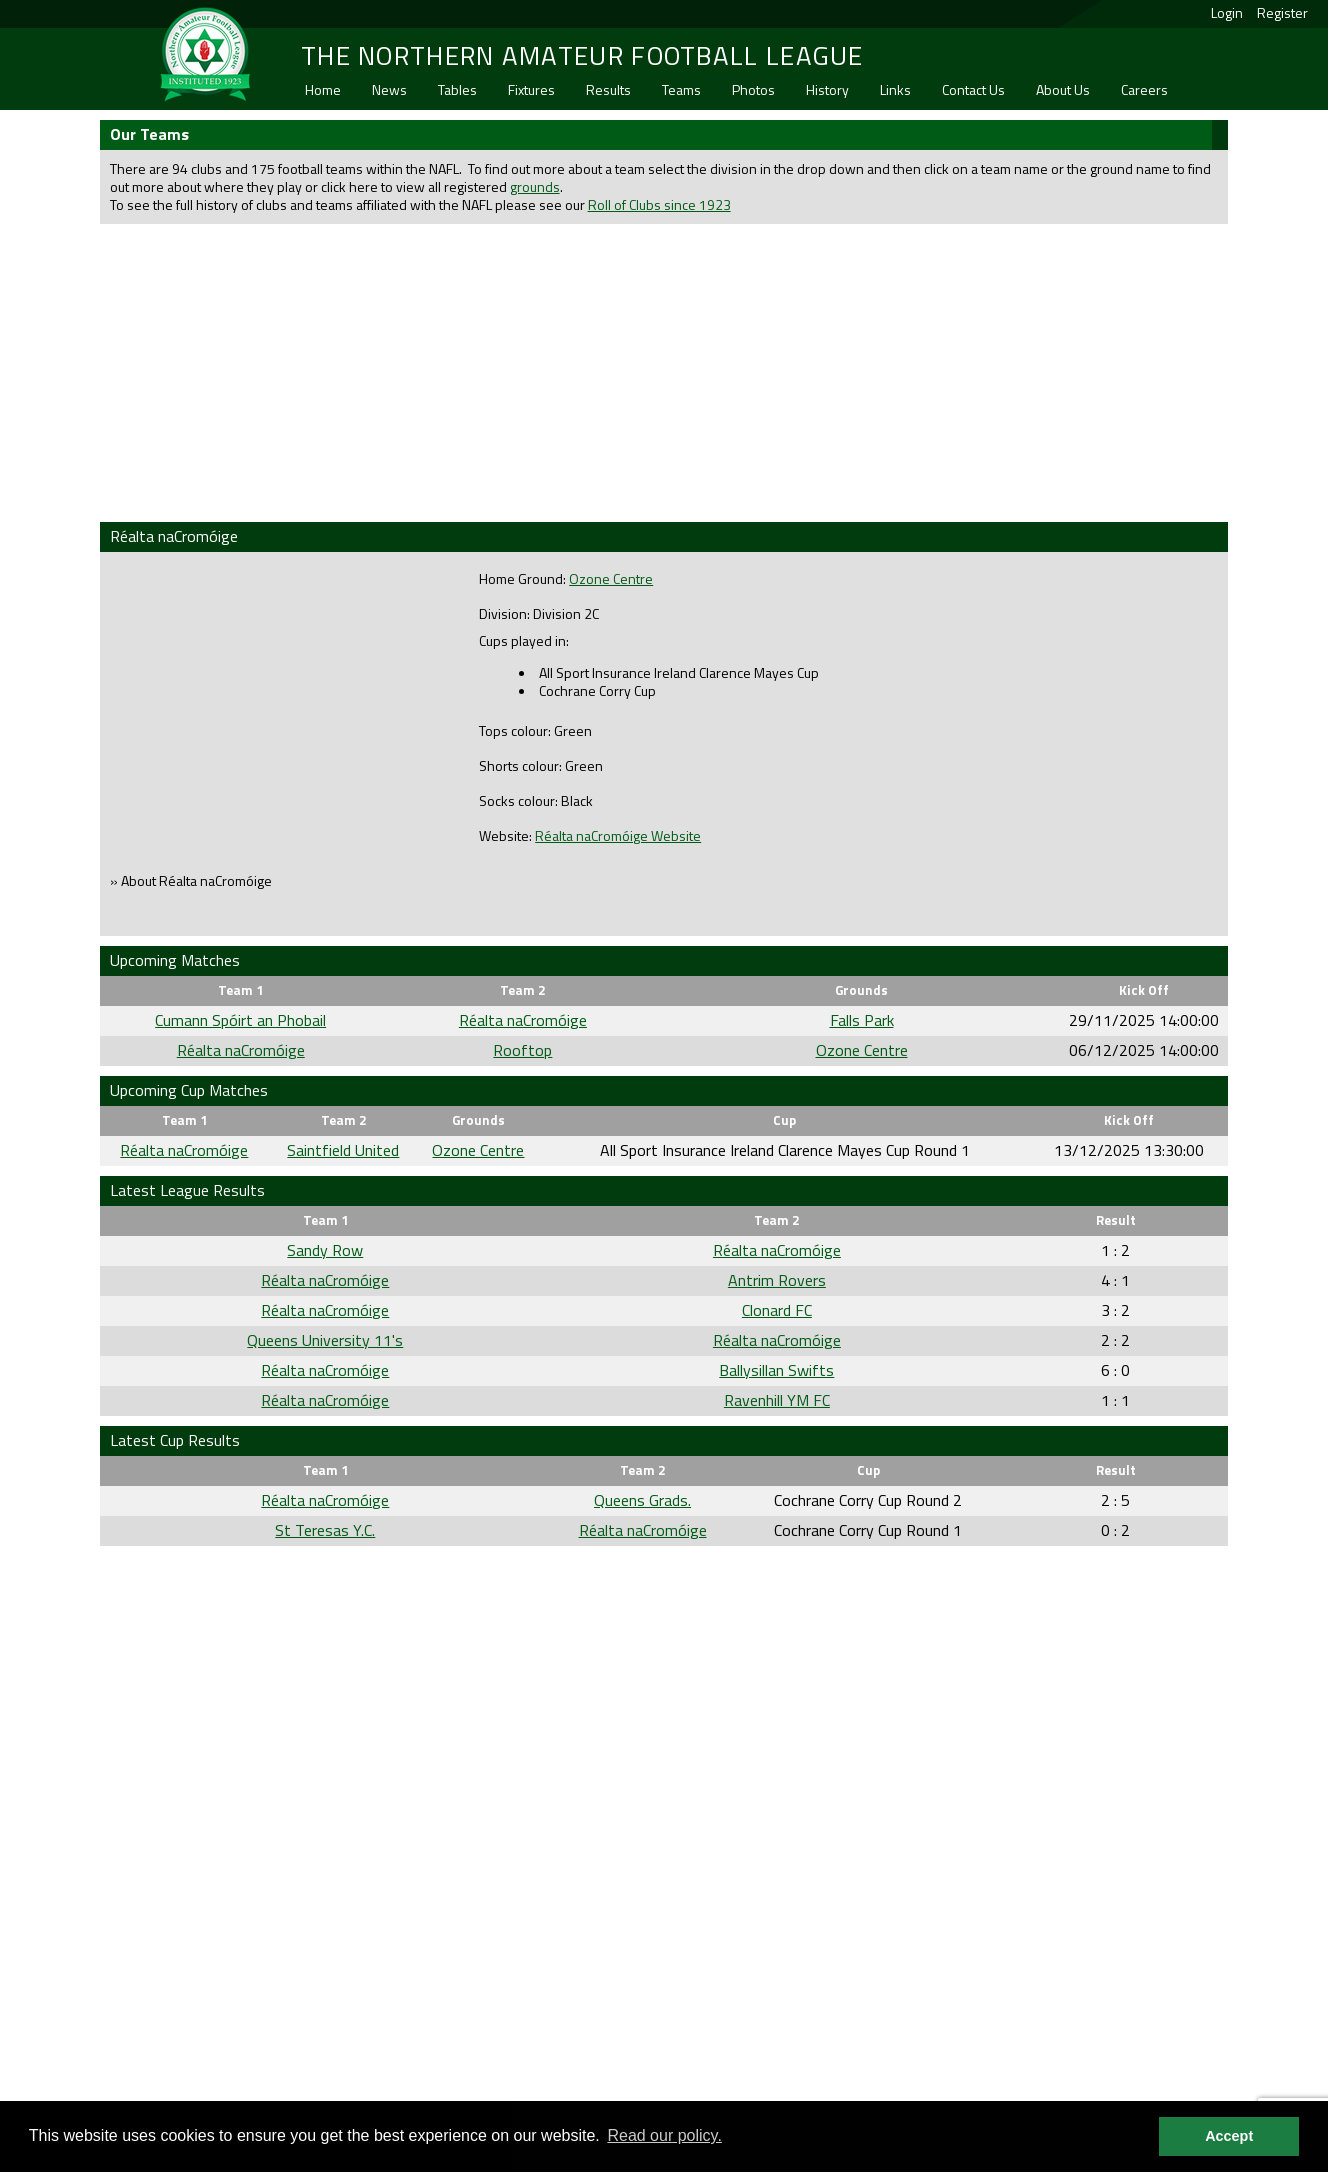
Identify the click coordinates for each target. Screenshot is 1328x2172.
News (389, 89)
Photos (753, 89)
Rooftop (522, 1050)
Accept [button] (1229, 2136)
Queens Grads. (642, 1500)
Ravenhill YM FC (777, 1400)
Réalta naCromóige (523, 1020)
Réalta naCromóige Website (618, 835)
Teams (681, 89)
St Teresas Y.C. (325, 1530)
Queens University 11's (325, 1340)
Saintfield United (343, 1150)
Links (895, 89)
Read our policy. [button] (664, 2135)
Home (323, 89)
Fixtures (531, 89)
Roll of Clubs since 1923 (659, 204)
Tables (457, 89)
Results (608, 89)
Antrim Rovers (777, 1280)
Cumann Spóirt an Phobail (240, 1020)
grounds (535, 186)
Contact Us (973, 89)
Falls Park (862, 1020)
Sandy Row (325, 1250)
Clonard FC (777, 1310)
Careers (1144, 89)
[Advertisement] (664, 371)
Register (1282, 12)
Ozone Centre (611, 578)
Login (1227, 12)
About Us (1063, 89)
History (827, 89)
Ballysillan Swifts (776, 1370)
